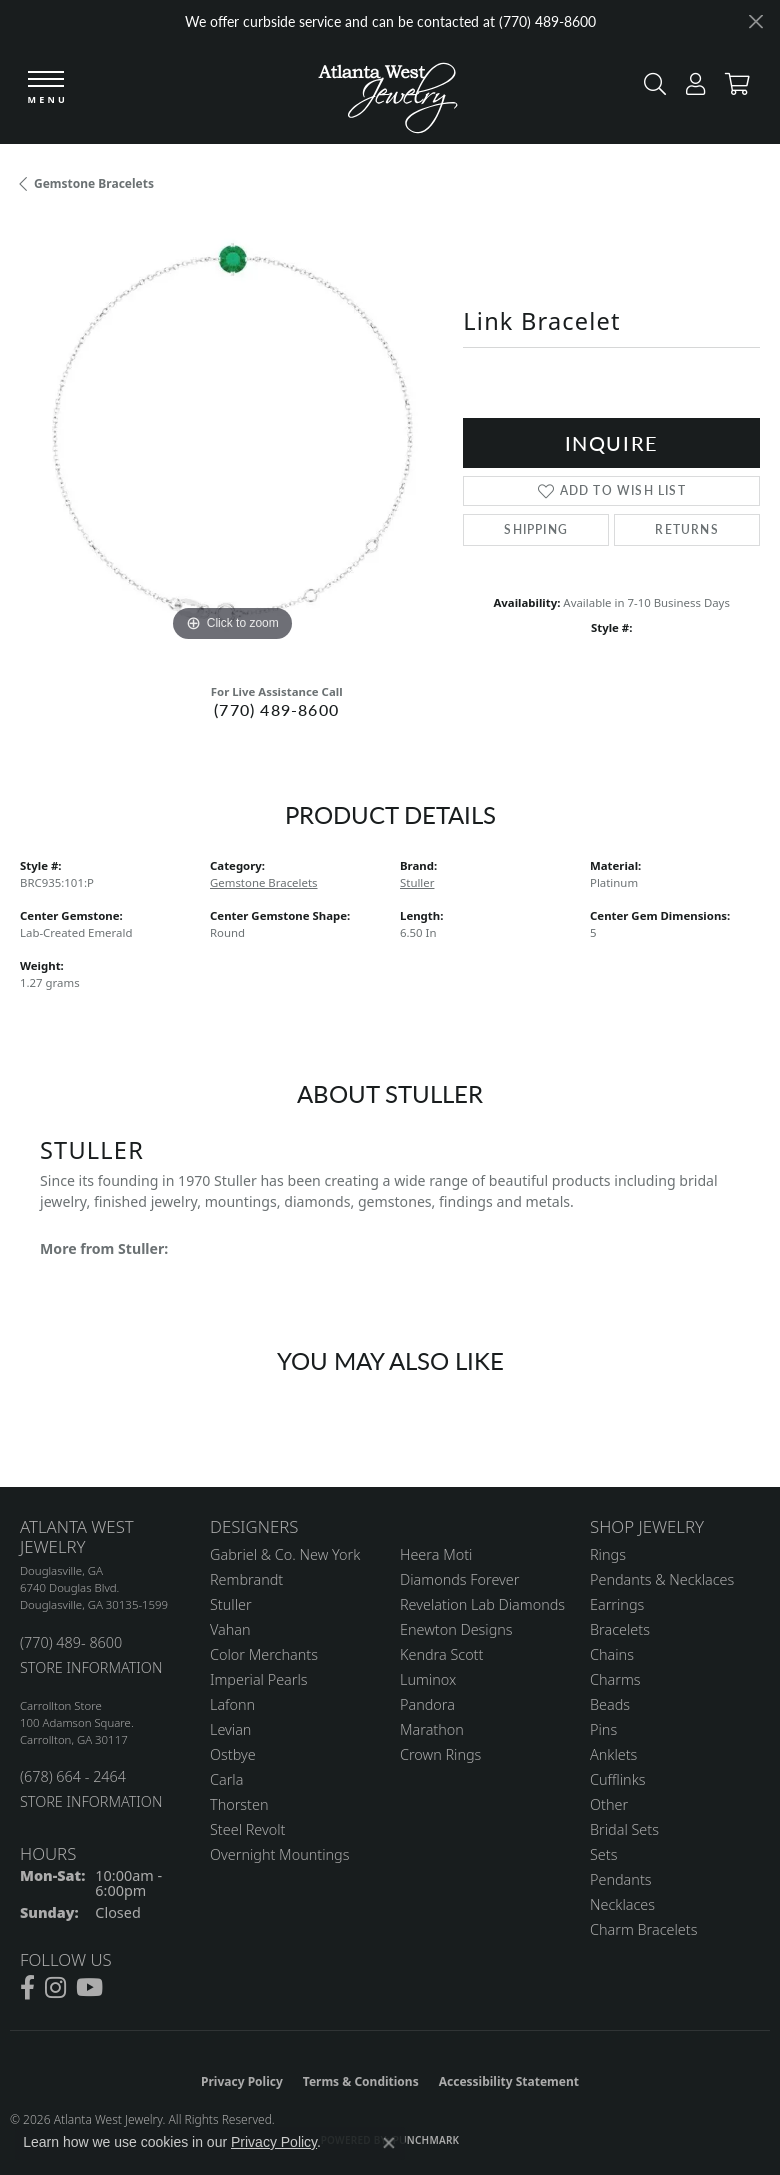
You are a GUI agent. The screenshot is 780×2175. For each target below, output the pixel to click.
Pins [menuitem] (603, 1729)
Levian (230, 1729)
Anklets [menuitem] (613, 1754)
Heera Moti (436, 1554)
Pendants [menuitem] (621, 1879)
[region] (231, 434)
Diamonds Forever (459, 1579)
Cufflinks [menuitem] (618, 1779)
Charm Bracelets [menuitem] (643, 1929)
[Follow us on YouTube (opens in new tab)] (89, 1988)
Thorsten (239, 1804)
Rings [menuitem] (608, 1554)
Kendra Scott (441, 1654)
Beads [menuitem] (610, 1704)
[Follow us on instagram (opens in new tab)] (55, 1988)
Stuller (417, 882)
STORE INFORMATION (91, 1667)
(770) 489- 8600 (71, 1642)
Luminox (428, 1679)
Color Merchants (264, 1654)
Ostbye (233, 1754)
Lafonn (232, 1704)
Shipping (536, 529)
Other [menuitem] (609, 1804)
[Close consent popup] (389, 2143)
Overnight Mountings (279, 1854)
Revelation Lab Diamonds (482, 1604)
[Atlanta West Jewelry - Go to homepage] (388, 93)
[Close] (755, 21)
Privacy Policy (242, 2081)
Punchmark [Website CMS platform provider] (426, 2140)
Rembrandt (246, 1579)
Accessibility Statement (509, 2081)
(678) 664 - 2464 (73, 1776)
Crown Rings (440, 1754)
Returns (686, 529)
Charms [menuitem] (615, 1679)
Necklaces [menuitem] (622, 1904)
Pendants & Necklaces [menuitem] (662, 1579)
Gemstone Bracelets (94, 183)
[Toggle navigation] (47, 89)
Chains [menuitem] (612, 1654)
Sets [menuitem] (603, 1854)
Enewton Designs (456, 1629)
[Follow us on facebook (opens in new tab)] (27, 1988)
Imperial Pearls (259, 1679)
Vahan (230, 1629)
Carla (226, 1779)
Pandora (427, 1704)
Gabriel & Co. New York (285, 1554)
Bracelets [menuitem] (620, 1629)
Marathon (432, 1729)
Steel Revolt (247, 1829)
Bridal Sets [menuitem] (624, 1829)
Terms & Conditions (361, 2081)
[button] (650, 88)
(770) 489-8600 (276, 709)
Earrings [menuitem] (617, 1604)
